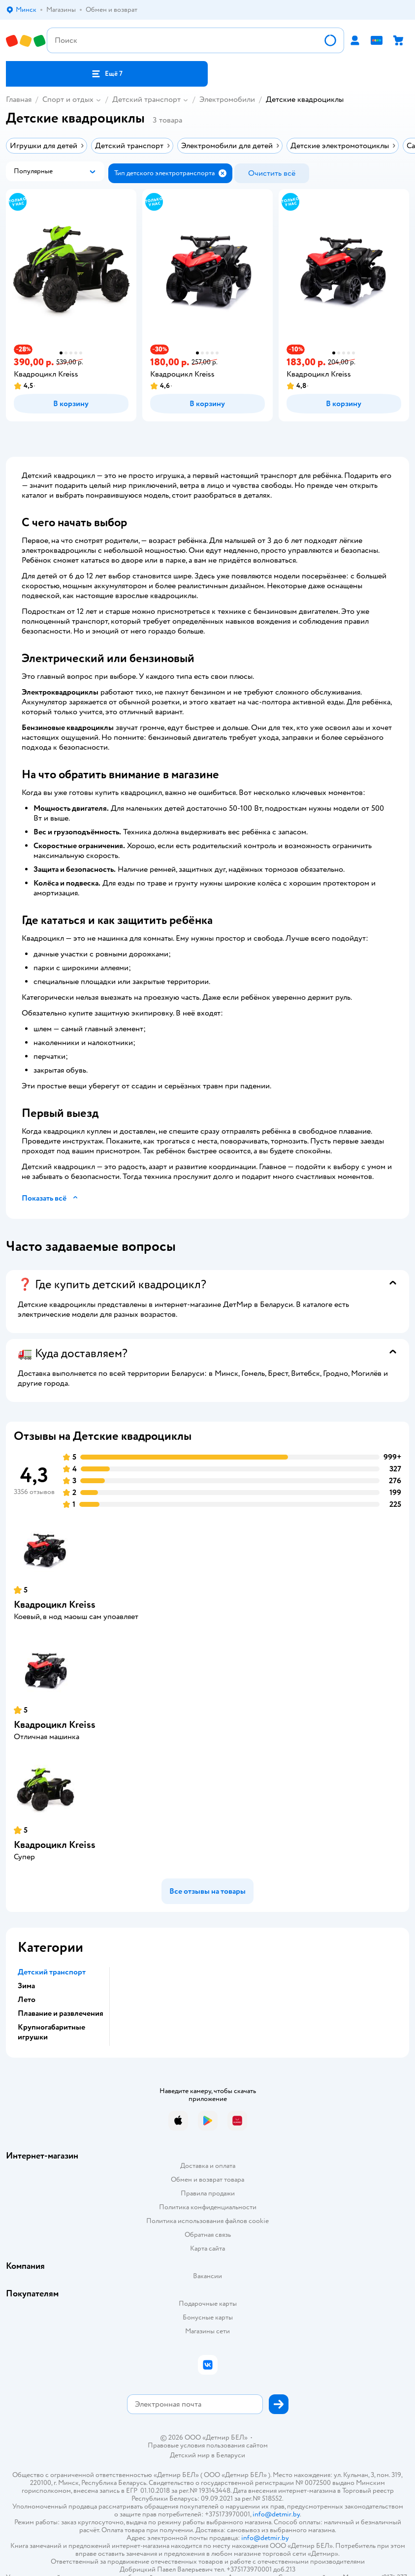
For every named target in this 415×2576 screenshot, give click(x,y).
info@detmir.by (276, 2514)
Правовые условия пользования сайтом (208, 2445)
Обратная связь (208, 2234)
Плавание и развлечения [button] (60, 2013)
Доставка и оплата (207, 2166)
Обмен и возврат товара (207, 2179)
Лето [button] (26, 1999)
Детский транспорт (146, 99)
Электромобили (227, 99)
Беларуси (230, 2455)
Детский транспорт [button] (52, 1972)
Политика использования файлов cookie (207, 2221)
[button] (107, 74)
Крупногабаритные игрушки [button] (51, 2032)
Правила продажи (208, 2193)
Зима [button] (26, 1986)
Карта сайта (207, 2248)
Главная (19, 99)
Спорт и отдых (68, 99)
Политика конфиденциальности (207, 2207)
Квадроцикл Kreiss (55, 1604)
